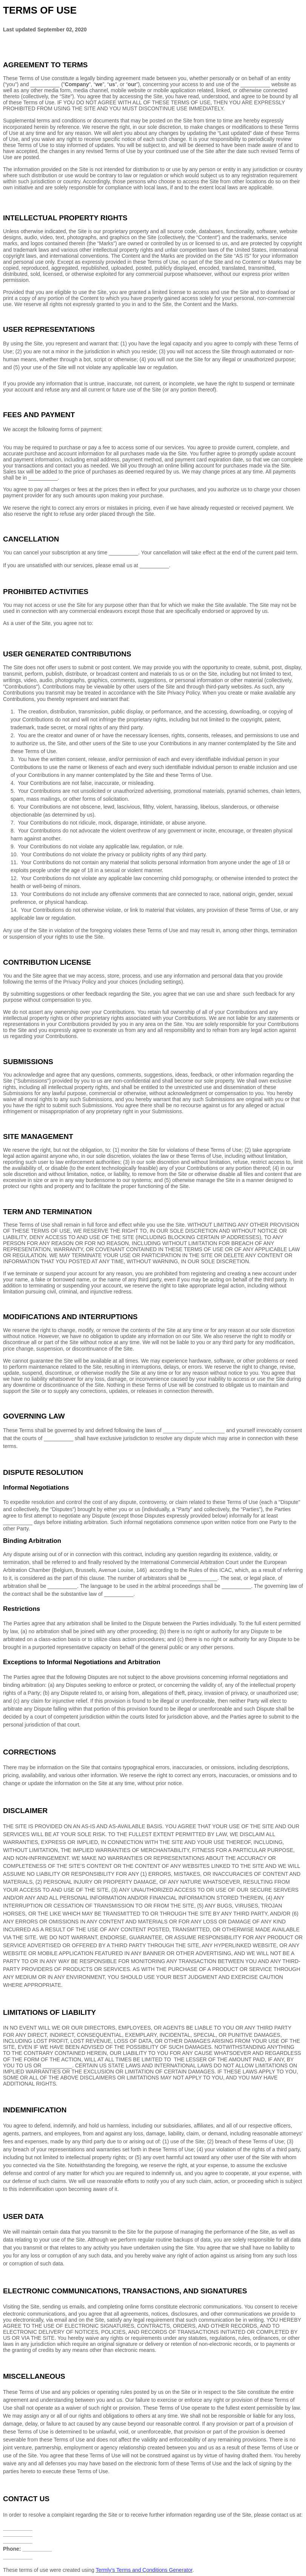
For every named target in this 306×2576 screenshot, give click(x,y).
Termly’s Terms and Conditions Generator (144, 2570)
